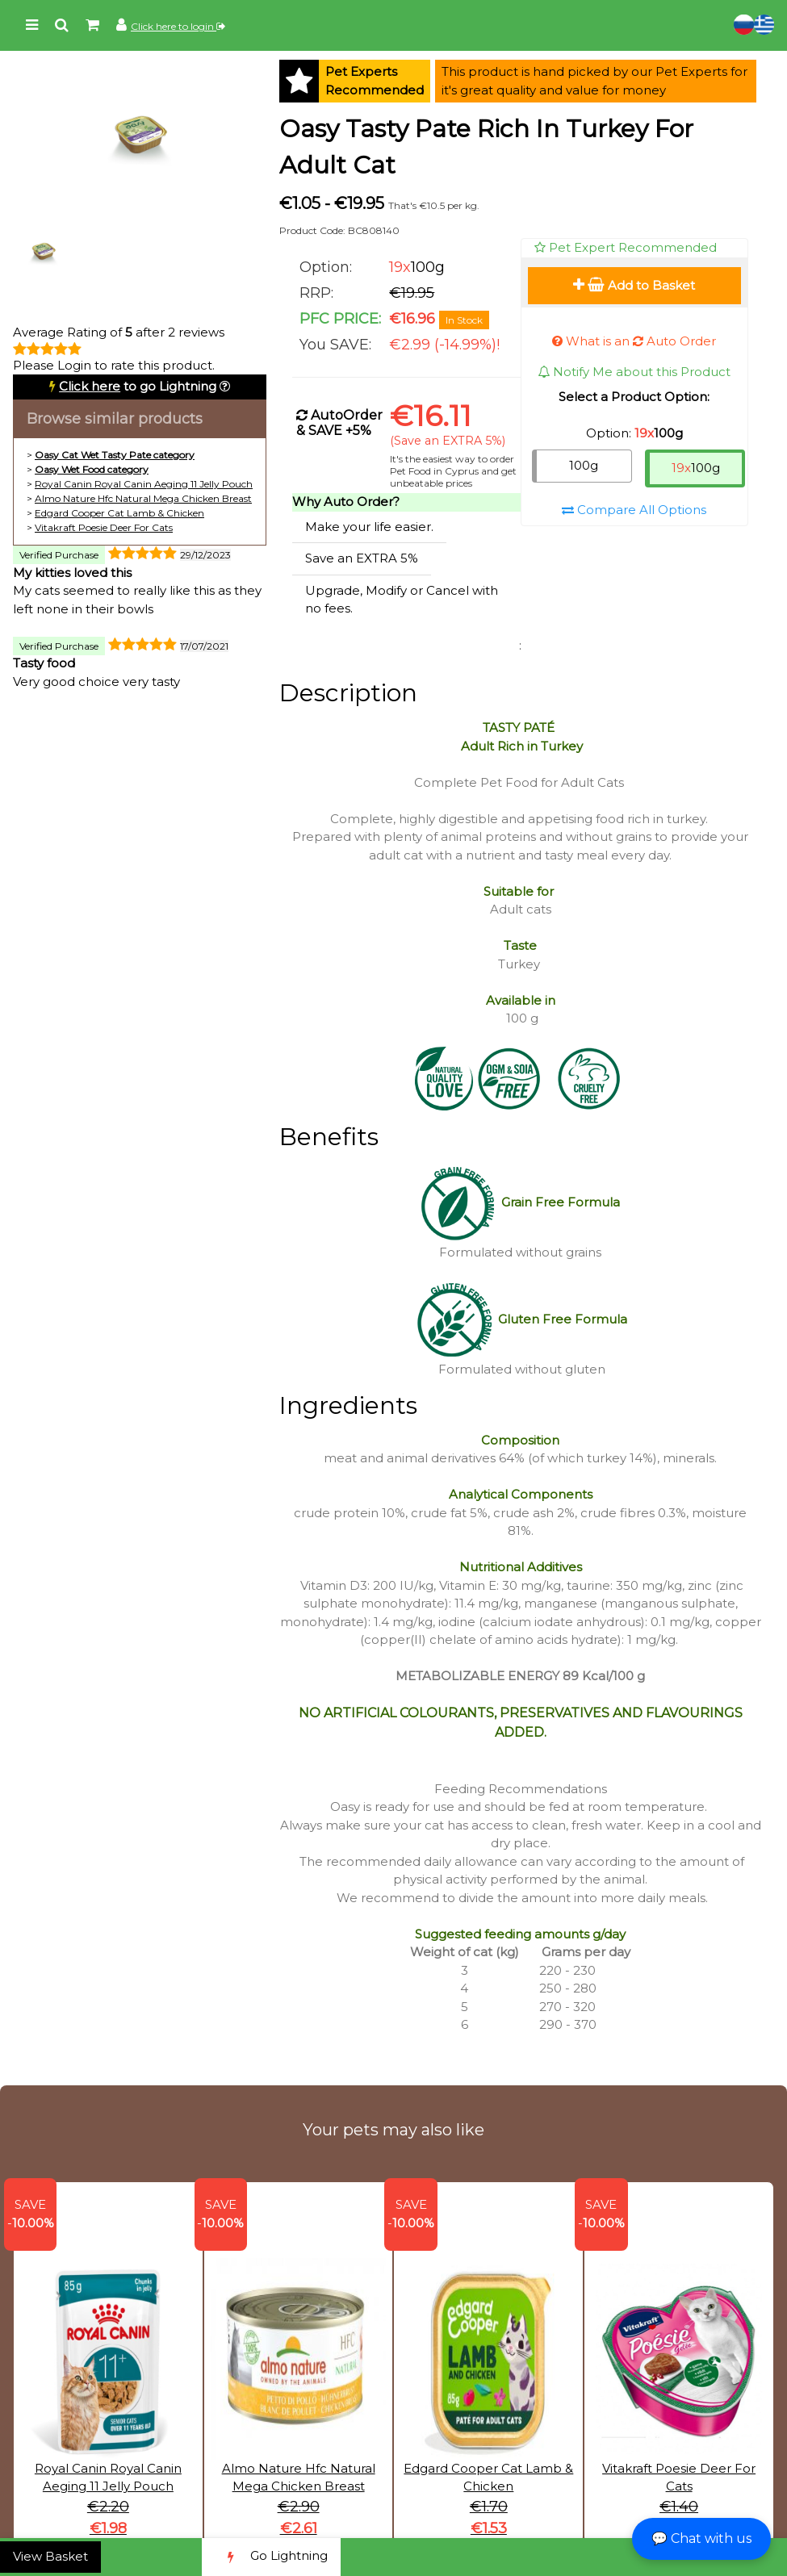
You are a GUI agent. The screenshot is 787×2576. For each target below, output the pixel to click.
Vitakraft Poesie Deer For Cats (104, 527)
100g (583, 465)
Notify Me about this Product (634, 371)
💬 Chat (701, 2538)
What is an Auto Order (634, 341)
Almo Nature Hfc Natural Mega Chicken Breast (143, 498)
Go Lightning (271, 2557)
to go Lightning (137, 386)
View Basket (50, 2556)
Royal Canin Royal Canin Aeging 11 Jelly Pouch (144, 484)
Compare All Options (634, 509)
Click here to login (178, 26)
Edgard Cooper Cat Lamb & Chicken (119, 513)
